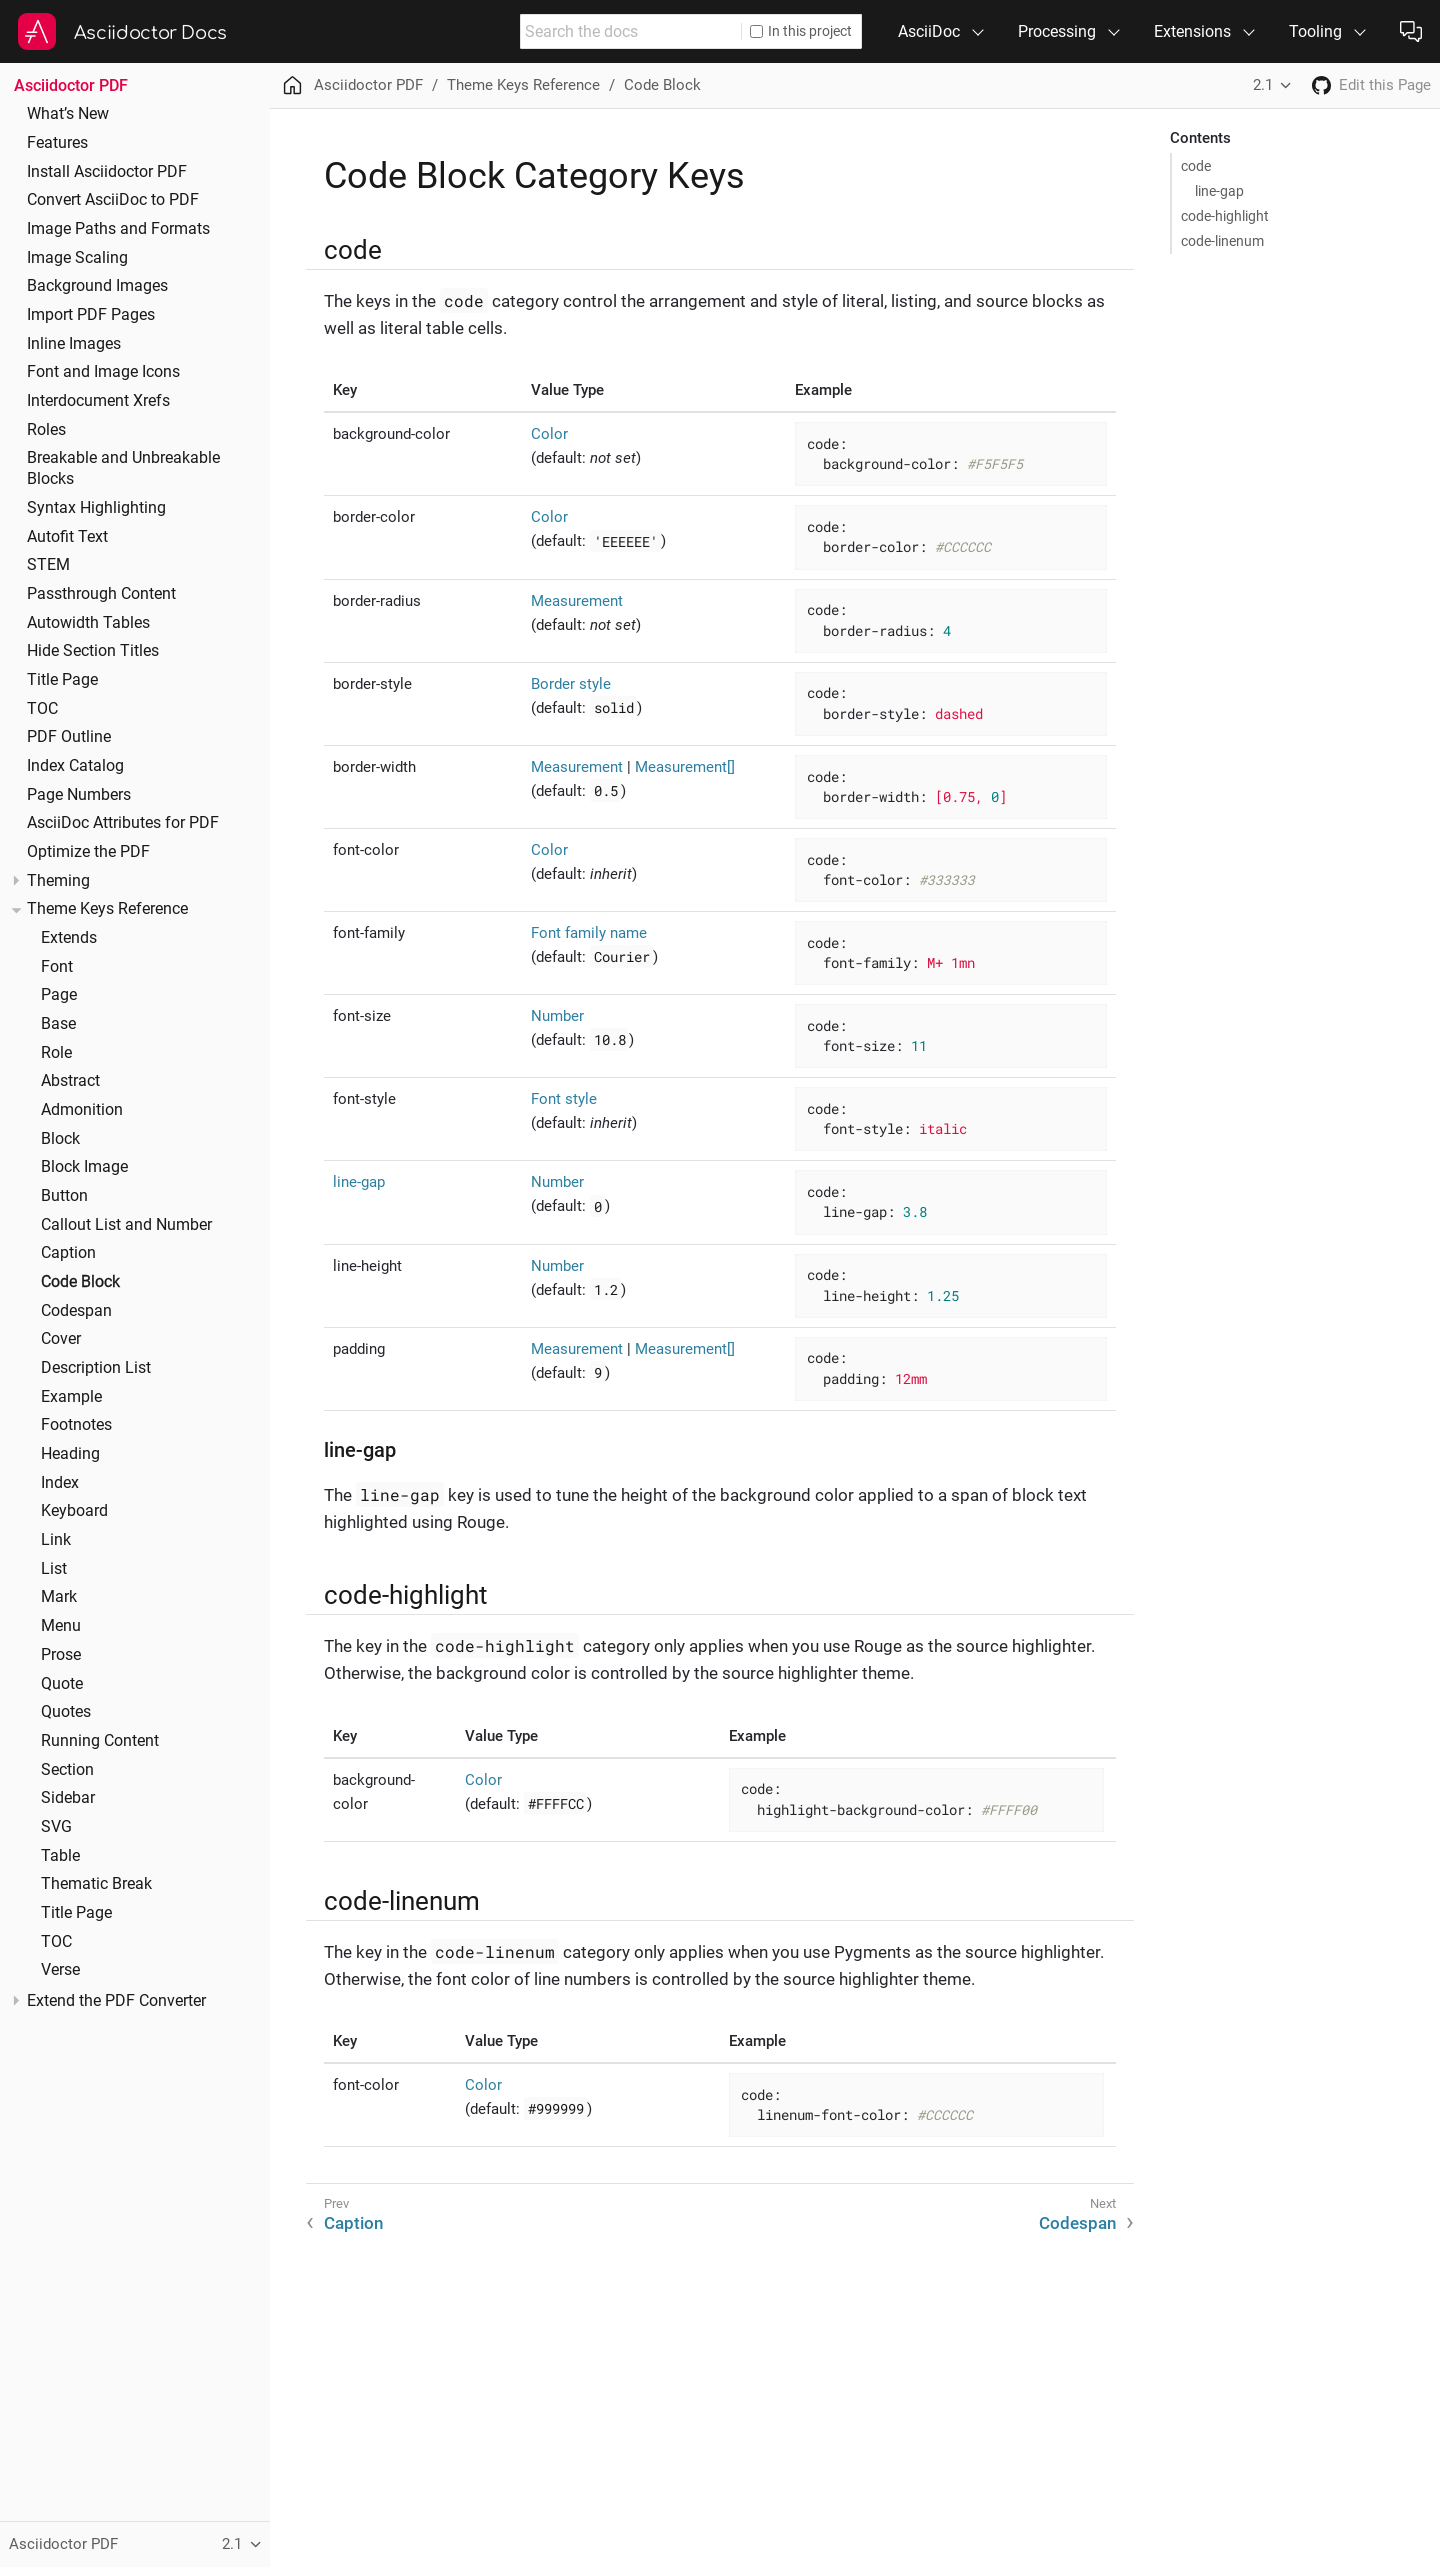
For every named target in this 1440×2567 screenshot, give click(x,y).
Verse (60, 1970)
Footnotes (76, 1425)
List (54, 1569)
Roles (46, 430)
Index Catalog (75, 766)
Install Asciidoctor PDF (107, 172)
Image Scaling (77, 258)
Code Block (80, 1282)
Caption (68, 1253)
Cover (61, 1339)
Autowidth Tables (88, 623)
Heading (70, 1454)
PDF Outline (69, 737)
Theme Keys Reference (107, 909)
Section (67, 1770)
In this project (801, 31)
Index (60, 1483)
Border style (571, 684)
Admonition (82, 1110)
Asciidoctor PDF (71, 85)
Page (59, 995)
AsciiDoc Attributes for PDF (123, 823)
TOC (42, 709)
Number (557, 1016)
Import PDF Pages (91, 315)
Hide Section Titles (93, 651)
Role (56, 1053)
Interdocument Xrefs (98, 401)
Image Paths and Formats (118, 229)
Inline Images (74, 344)
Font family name (589, 933)
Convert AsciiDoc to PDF (113, 200)
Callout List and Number (126, 1225)
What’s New (68, 114)
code (1196, 166)
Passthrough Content (101, 594)
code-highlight (1225, 216)
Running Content (100, 1741)
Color (549, 434)
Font (57, 967)
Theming (58, 881)
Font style (564, 1099)
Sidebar (68, 1798)
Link (56, 1540)
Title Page (62, 680)
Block (60, 1139)
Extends (69, 938)
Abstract (70, 1081)
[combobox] (631, 31)
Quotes (66, 1712)
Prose (61, 1655)
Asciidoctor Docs (150, 33)
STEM (48, 565)
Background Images (97, 286)
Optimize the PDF (88, 852)
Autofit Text (67, 537)
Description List (96, 1368)
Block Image (84, 1167)
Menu (61, 1626)
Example (71, 1397)
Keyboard (74, 1511)
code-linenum (1222, 241)
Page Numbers (79, 795)
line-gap (1219, 191)
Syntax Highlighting (96, 508)
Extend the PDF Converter (116, 2001)
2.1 (1263, 85)
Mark (59, 1597)
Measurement (577, 601)
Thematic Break (96, 1884)
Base (58, 1024)
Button (64, 1196)
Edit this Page (1385, 85)
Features (57, 143)
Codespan (76, 1311)
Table (60, 1856)
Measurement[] (685, 767)
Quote (62, 1684)
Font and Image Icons (103, 372)
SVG (56, 1827)
